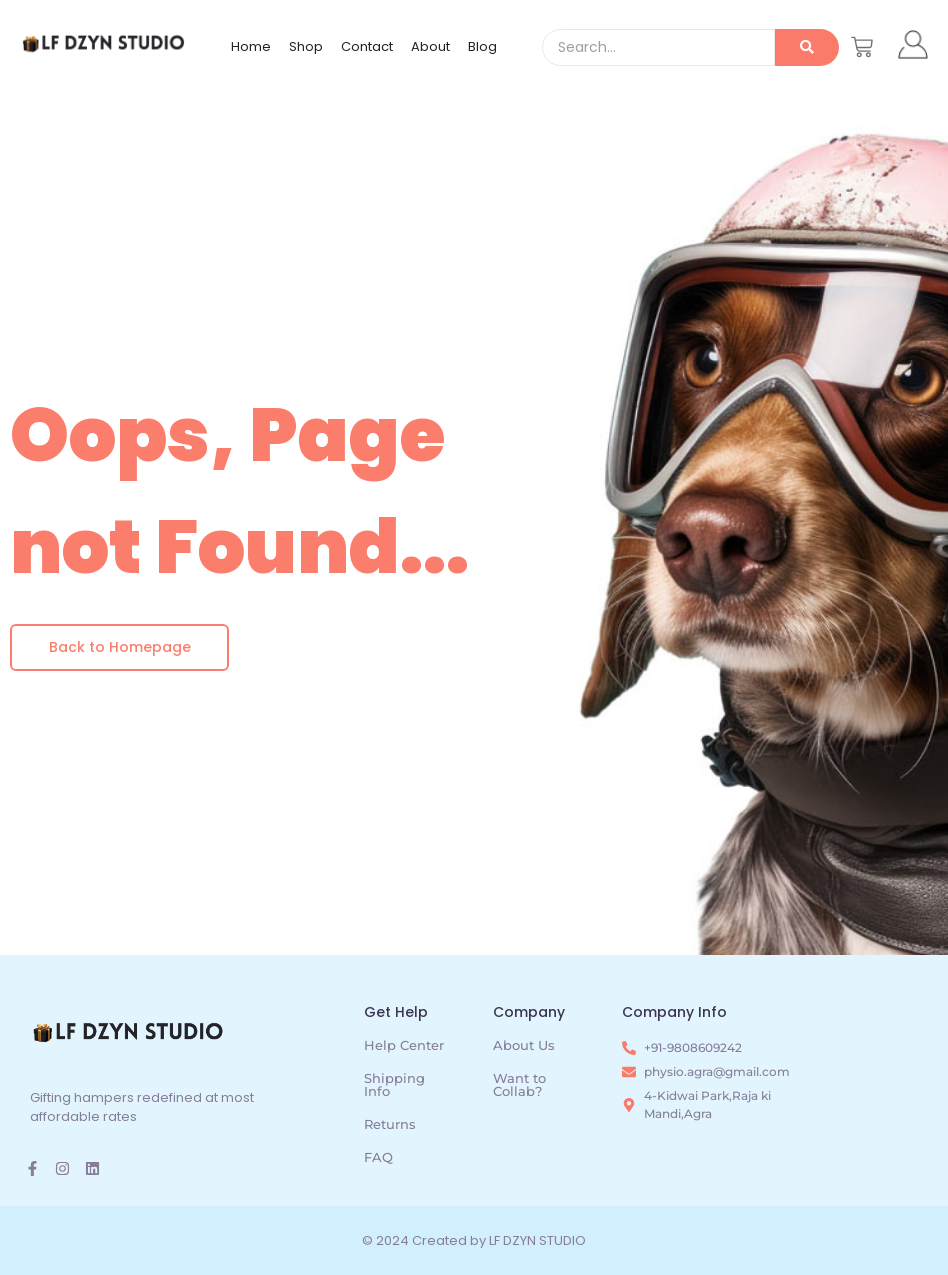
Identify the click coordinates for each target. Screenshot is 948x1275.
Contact (367, 46)
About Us (524, 1045)
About (430, 46)
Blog (482, 46)
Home (251, 46)
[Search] (658, 47)
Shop (306, 46)
